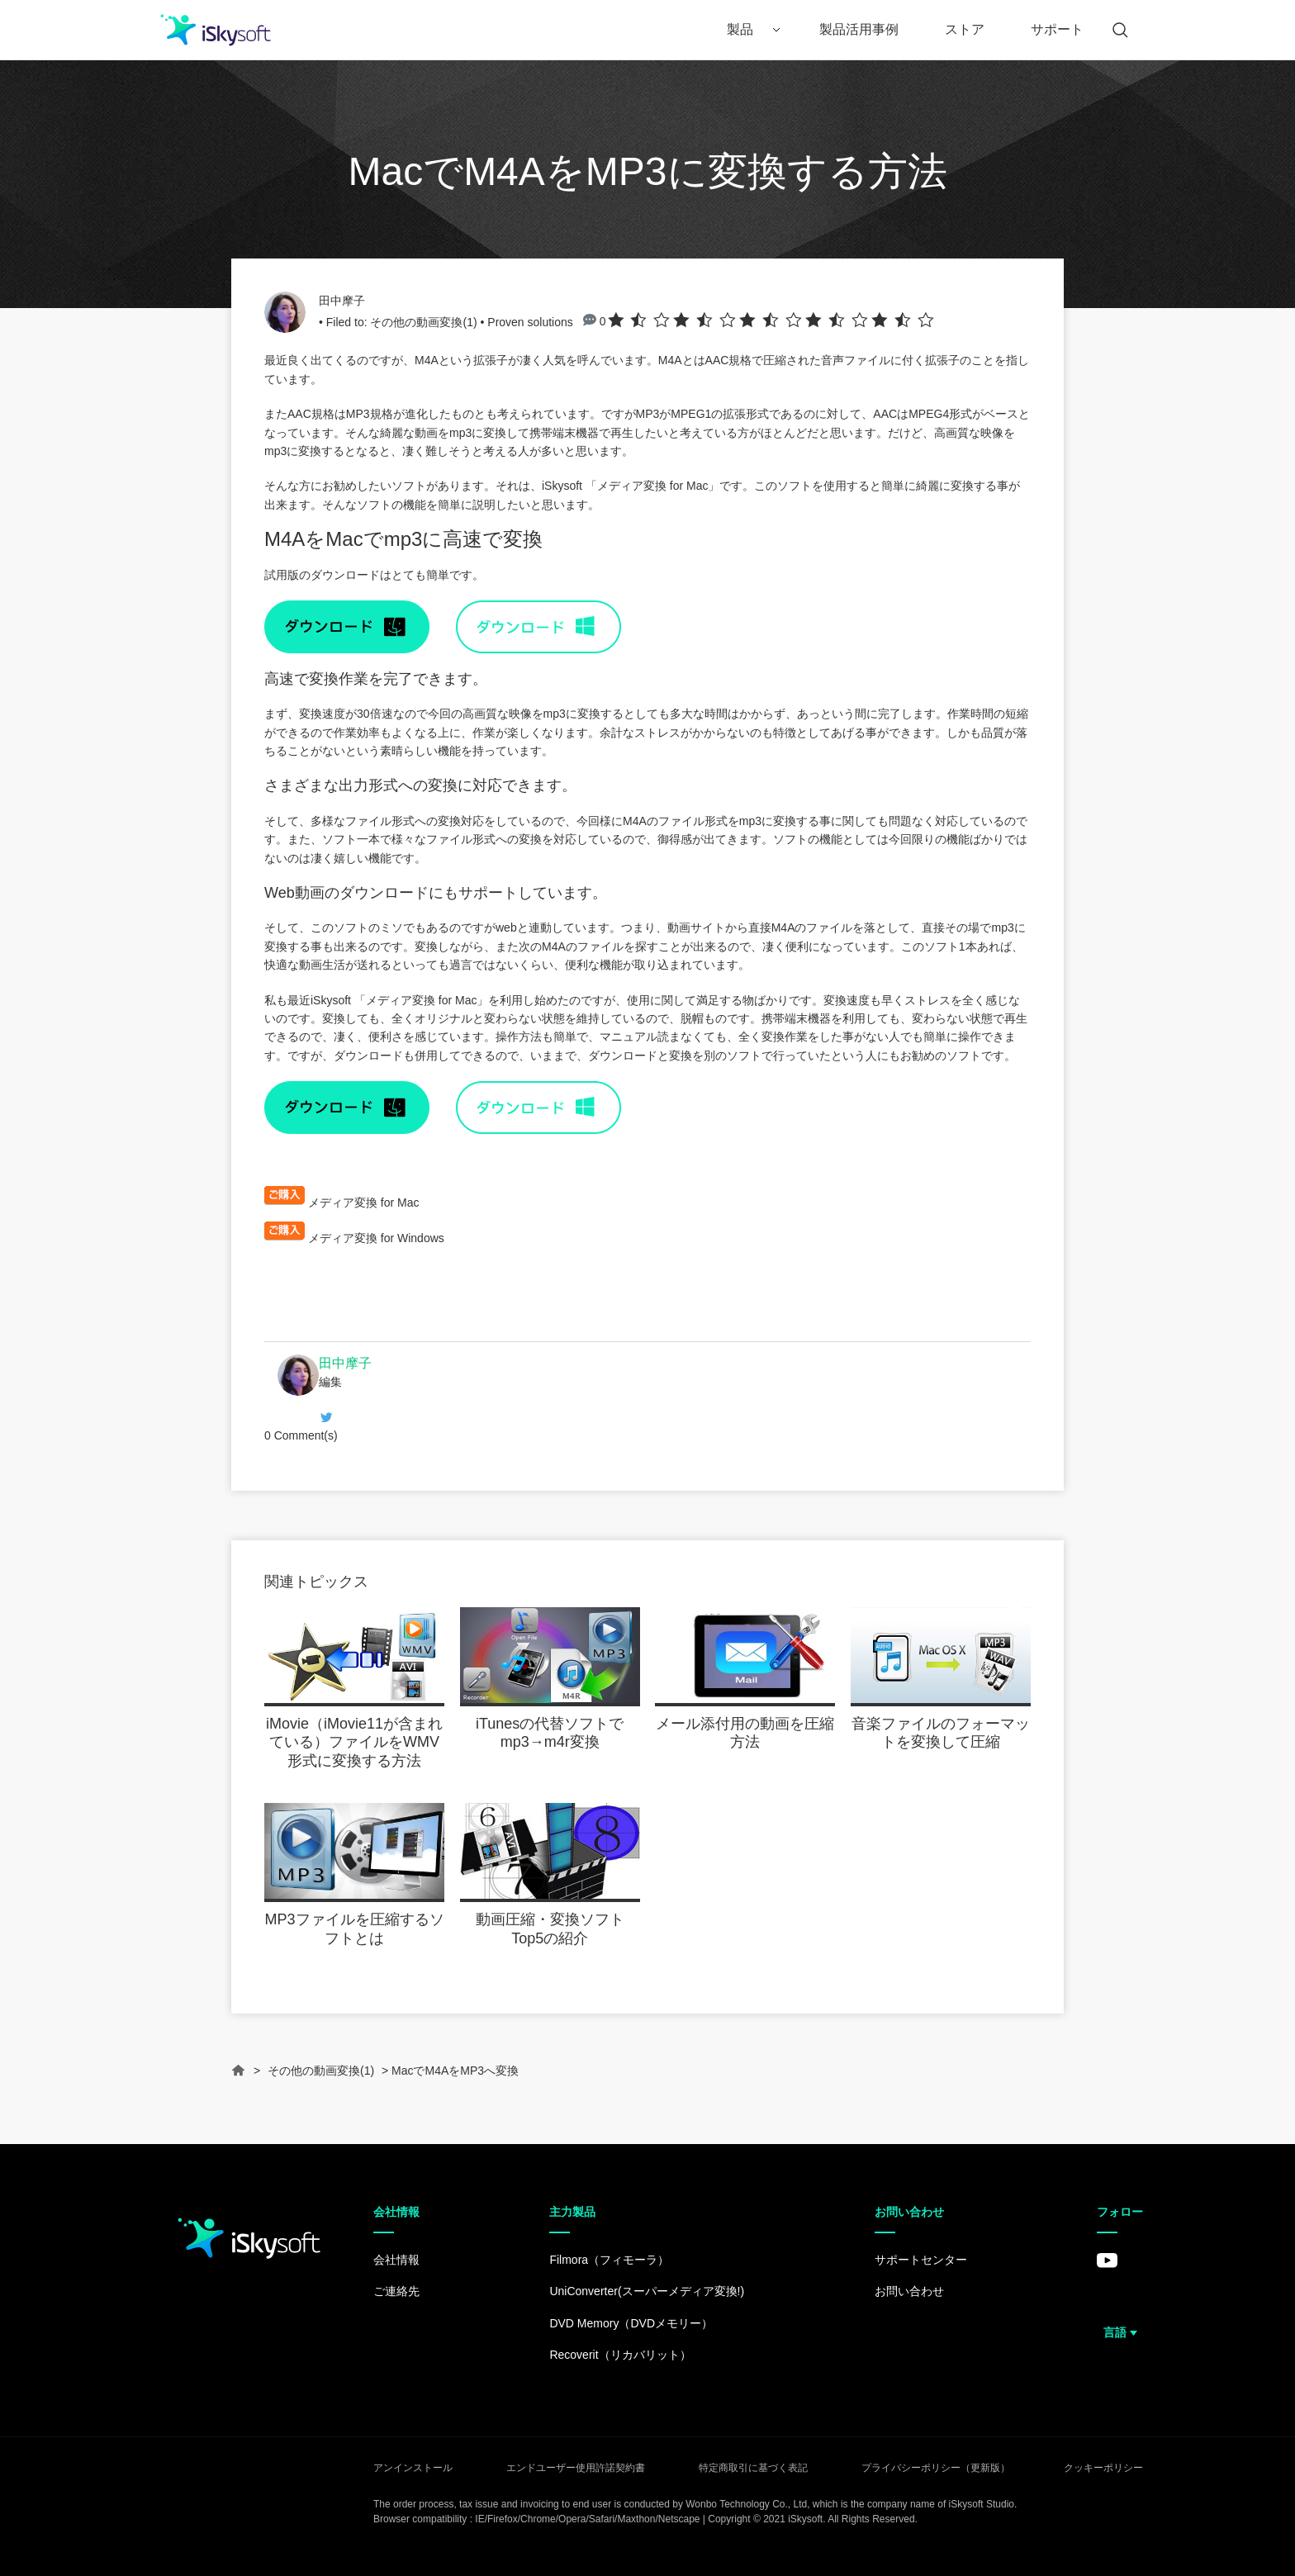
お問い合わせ (909, 2291)
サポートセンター (921, 2259)
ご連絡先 (396, 2291)
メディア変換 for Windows (376, 1238)
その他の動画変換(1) (423, 322)
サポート (1057, 29)
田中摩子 (342, 300)
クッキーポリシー (1103, 2468)
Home (238, 2077)
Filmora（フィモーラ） (609, 2259)
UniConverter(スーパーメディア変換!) (646, 2291)
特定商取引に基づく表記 (753, 2468)
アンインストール (413, 2468)
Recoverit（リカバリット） (619, 2354)
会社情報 (396, 2259)
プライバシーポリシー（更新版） (935, 2468)
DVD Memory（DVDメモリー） (631, 2323)
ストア (964, 29)
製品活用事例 (859, 29)
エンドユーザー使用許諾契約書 (575, 2468)
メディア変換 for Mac (653, 485)
